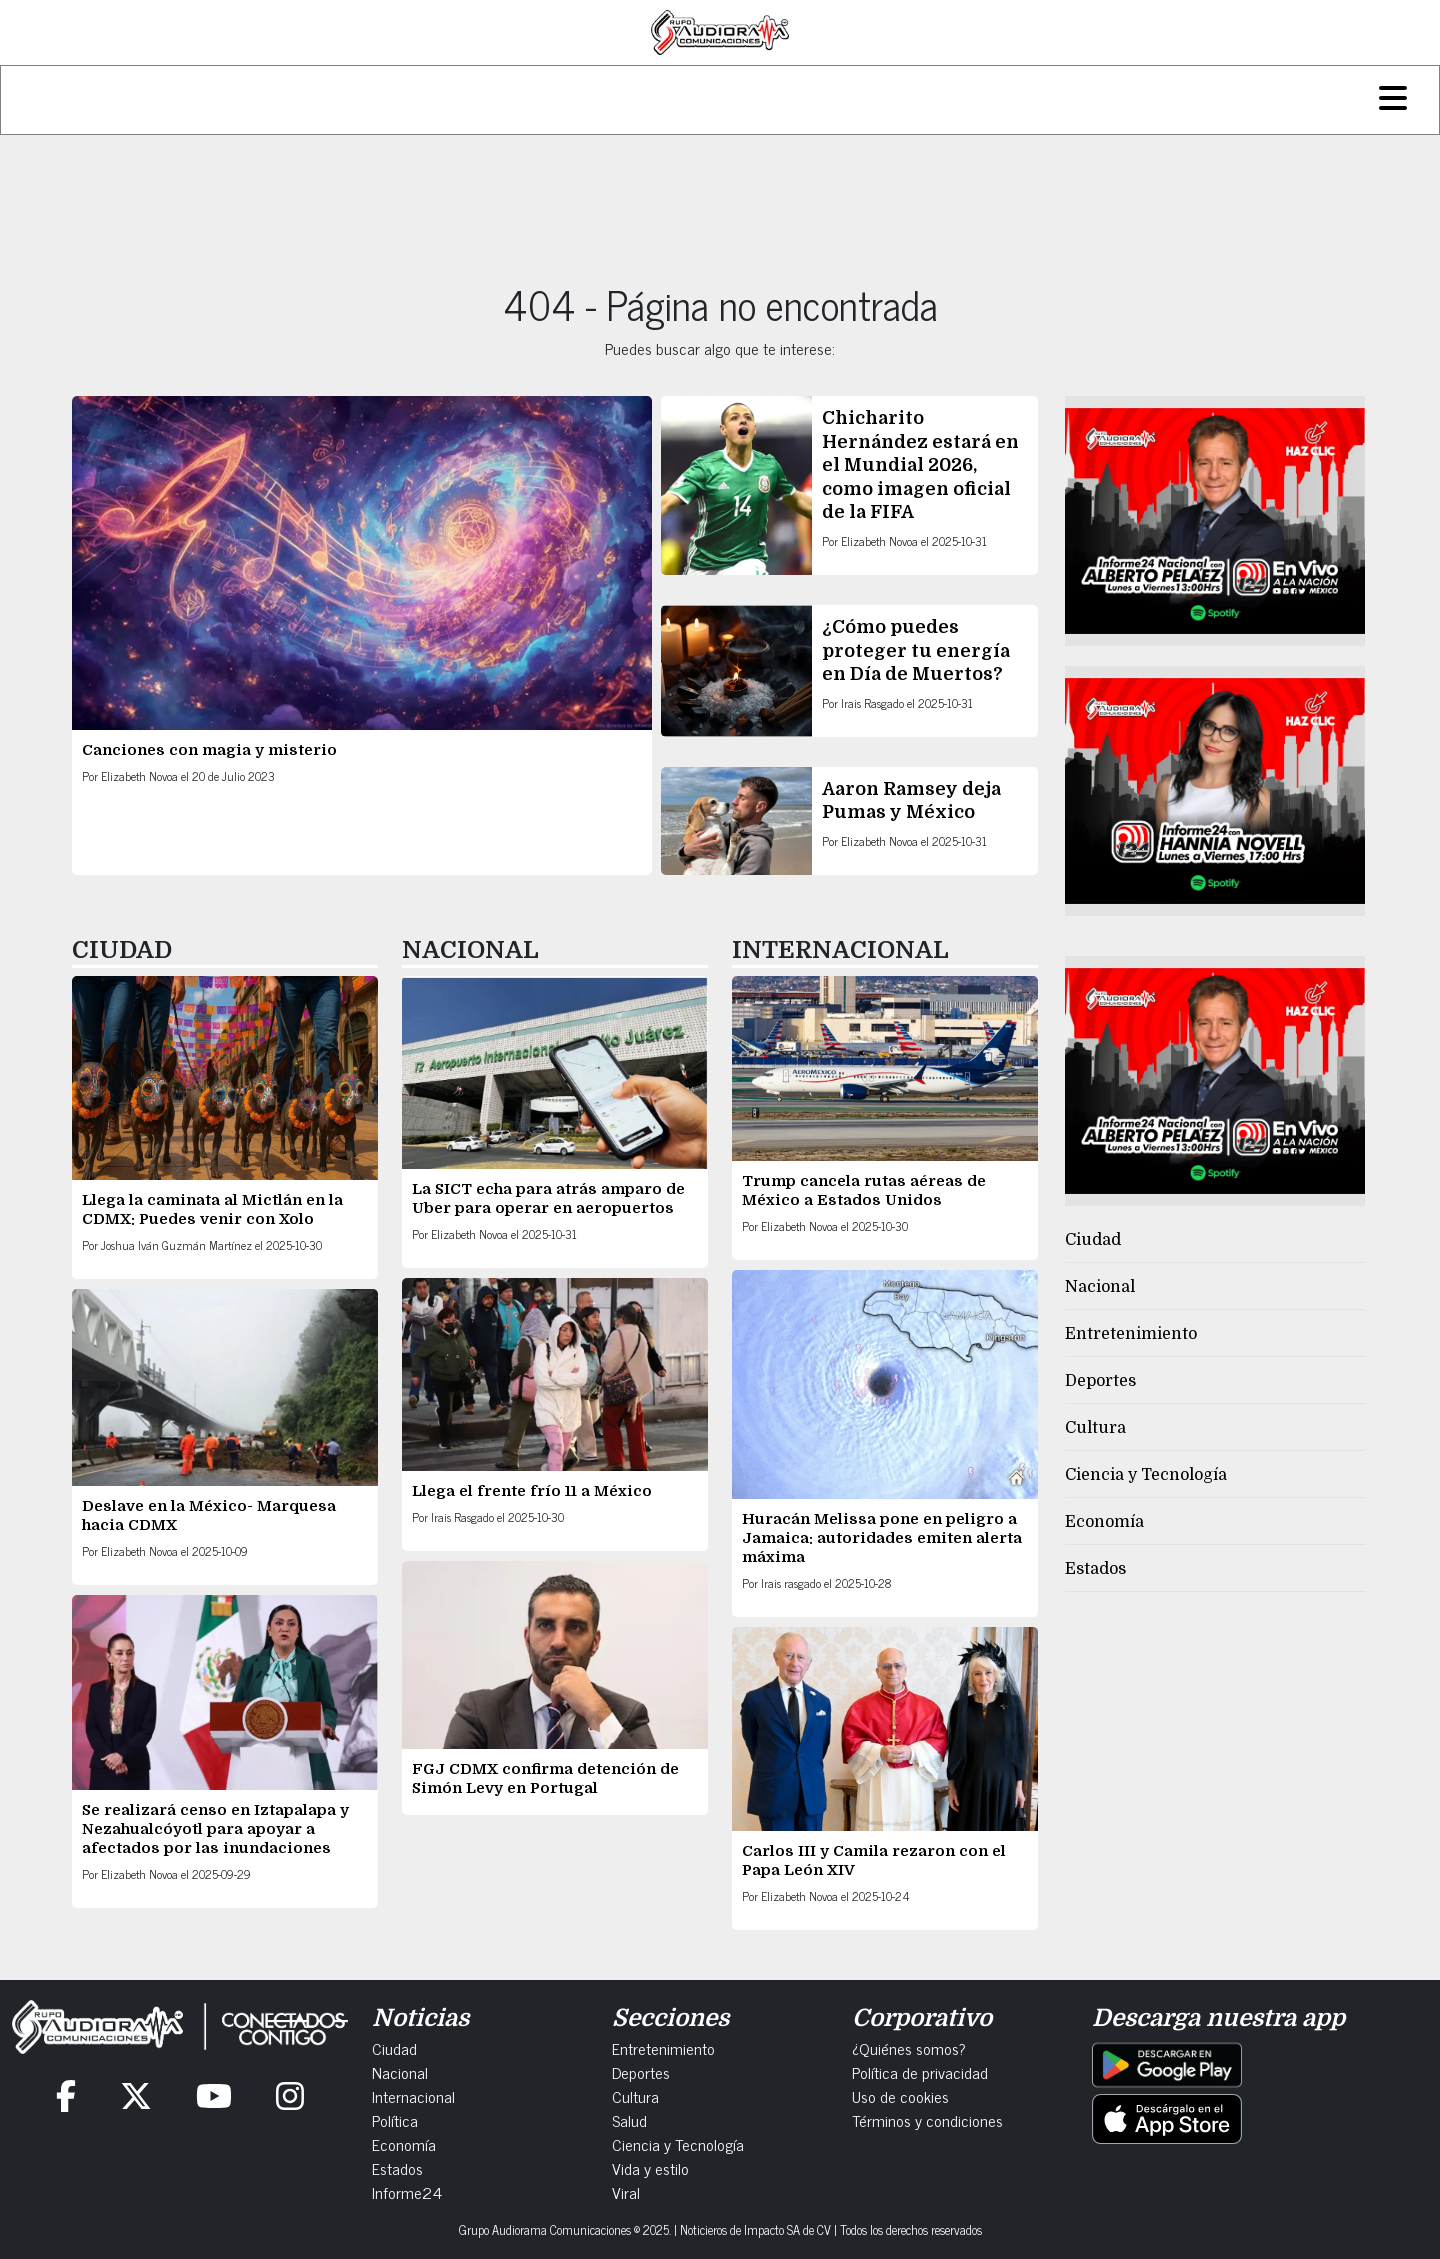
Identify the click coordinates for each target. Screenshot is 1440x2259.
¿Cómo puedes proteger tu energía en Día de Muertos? (916, 650)
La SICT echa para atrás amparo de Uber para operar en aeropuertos (548, 1198)
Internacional (413, 2096)
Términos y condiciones (927, 2120)
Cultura (1095, 1428)
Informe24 (407, 2192)
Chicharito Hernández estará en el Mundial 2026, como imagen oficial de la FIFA (920, 465)
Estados (1095, 1569)
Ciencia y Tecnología (1146, 1475)
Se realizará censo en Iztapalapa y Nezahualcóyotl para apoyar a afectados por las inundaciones (215, 1829)
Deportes (1100, 1381)
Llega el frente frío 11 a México (532, 1491)
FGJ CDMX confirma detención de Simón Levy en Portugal (545, 1778)
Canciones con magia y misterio (209, 750)
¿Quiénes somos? (909, 2048)
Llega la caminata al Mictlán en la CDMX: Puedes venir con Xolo (212, 1209)
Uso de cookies (900, 2096)
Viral (626, 2192)
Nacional (1100, 1287)
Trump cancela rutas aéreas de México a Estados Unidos (864, 1190)
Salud (629, 2120)
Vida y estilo (650, 2168)
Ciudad (1093, 1240)
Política (395, 2120)
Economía (1104, 1522)
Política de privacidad (920, 2072)
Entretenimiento (1131, 1334)
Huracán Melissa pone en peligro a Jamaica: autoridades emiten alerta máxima (882, 1538)
